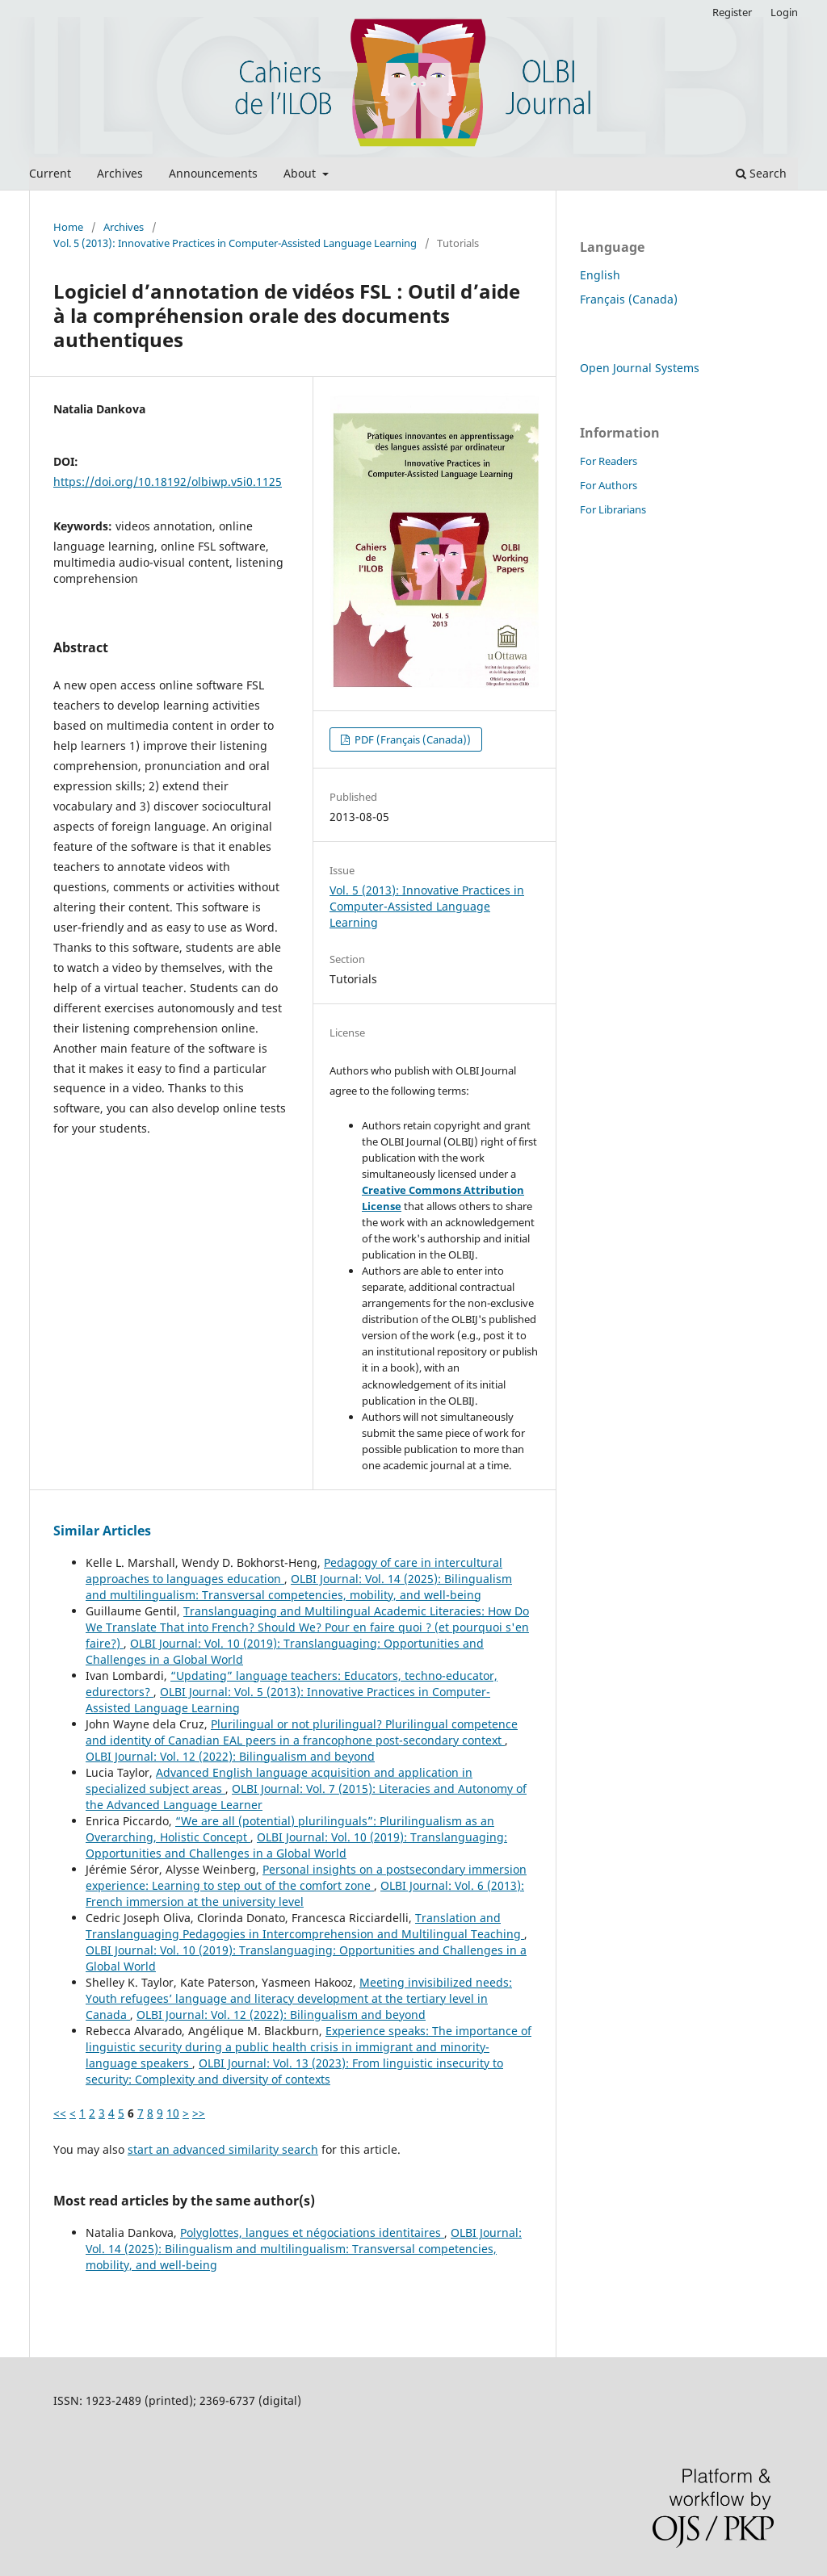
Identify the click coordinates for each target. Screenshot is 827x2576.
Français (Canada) (629, 299)
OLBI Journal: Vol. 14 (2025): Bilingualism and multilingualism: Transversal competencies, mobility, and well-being (299, 1586)
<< (59, 2113)
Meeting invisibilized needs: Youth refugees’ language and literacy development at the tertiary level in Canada (299, 1998)
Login (784, 12)
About (301, 173)
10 (172, 2113)
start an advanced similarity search (223, 2149)
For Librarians (613, 509)
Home (68, 227)
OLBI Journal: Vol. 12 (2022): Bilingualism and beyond (230, 1756)
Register (732, 12)
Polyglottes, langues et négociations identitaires (312, 2232)
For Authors (608, 485)
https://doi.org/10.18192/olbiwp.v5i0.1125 (167, 481)
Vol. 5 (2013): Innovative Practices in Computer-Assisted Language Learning (235, 243)
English (600, 275)
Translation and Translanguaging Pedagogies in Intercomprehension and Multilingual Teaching (305, 1925)
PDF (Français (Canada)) (411, 739)
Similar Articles (102, 1530)
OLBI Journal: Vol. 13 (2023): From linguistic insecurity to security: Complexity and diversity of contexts (294, 2071)
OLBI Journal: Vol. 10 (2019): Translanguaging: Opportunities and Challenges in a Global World (296, 1845)
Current (50, 173)
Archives (120, 173)
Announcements (213, 173)
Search (761, 173)
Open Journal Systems (639, 367)
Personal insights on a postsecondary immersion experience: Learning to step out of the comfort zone (306, 1877)
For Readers (608, 461)
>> (198, 2113)
